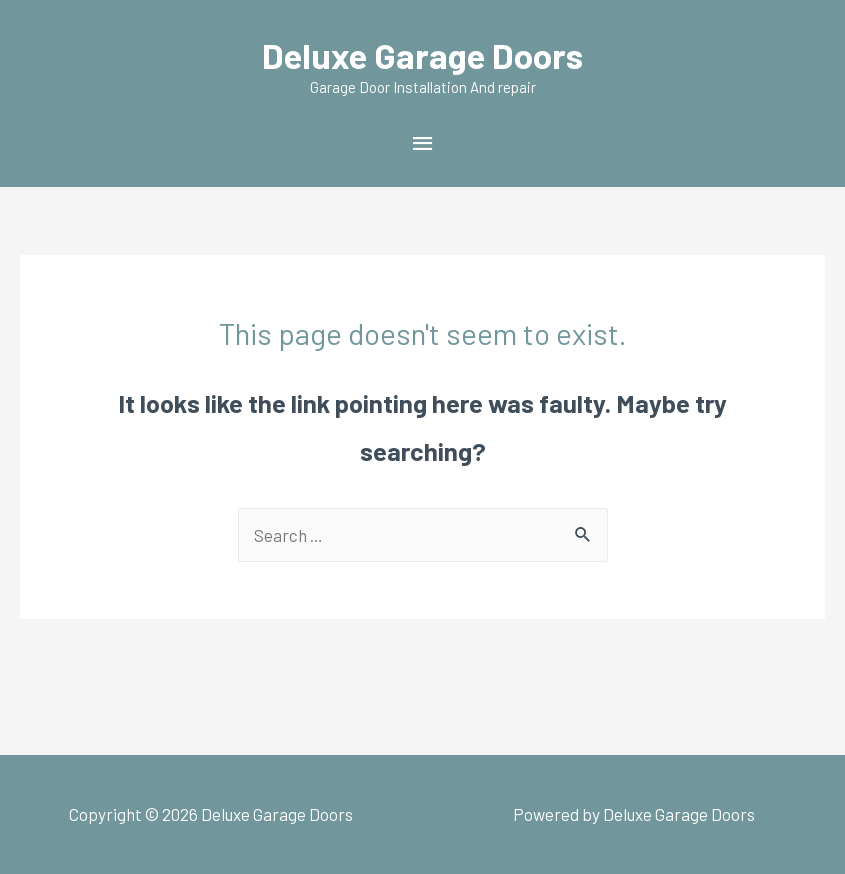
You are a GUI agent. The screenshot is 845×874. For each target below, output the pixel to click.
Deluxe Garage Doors (422, 55)
